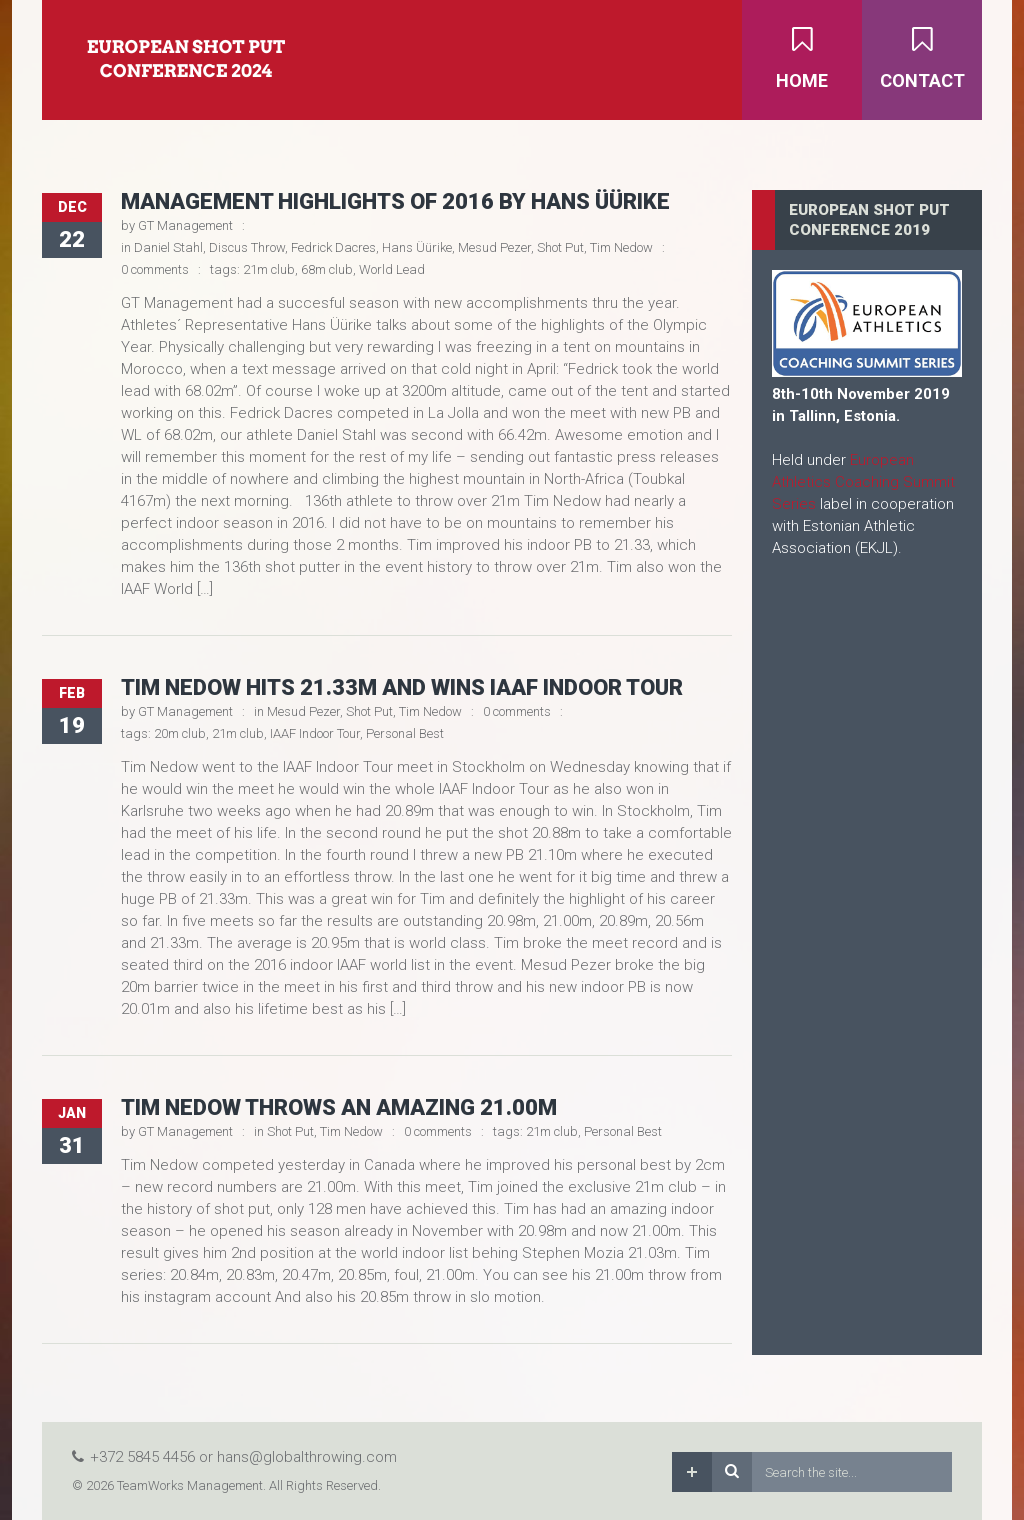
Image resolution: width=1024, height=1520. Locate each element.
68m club (327, 269)
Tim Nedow (621, 247)
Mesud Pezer (494, 247)
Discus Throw (247, 247)
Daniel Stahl (168, 247)
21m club (269, 269)
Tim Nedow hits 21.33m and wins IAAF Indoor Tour (402, 687)
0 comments (155, 269)
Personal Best (405, 733)
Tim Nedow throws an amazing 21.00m (339, 1107)
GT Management (185, 225)
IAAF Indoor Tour (315, 733)
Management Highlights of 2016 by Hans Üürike (395, 201)
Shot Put (560, 247)
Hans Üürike (417, 247)
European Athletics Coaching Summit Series (863, 482)
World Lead (392, 269)
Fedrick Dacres (333, 247)
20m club (180, 733)
